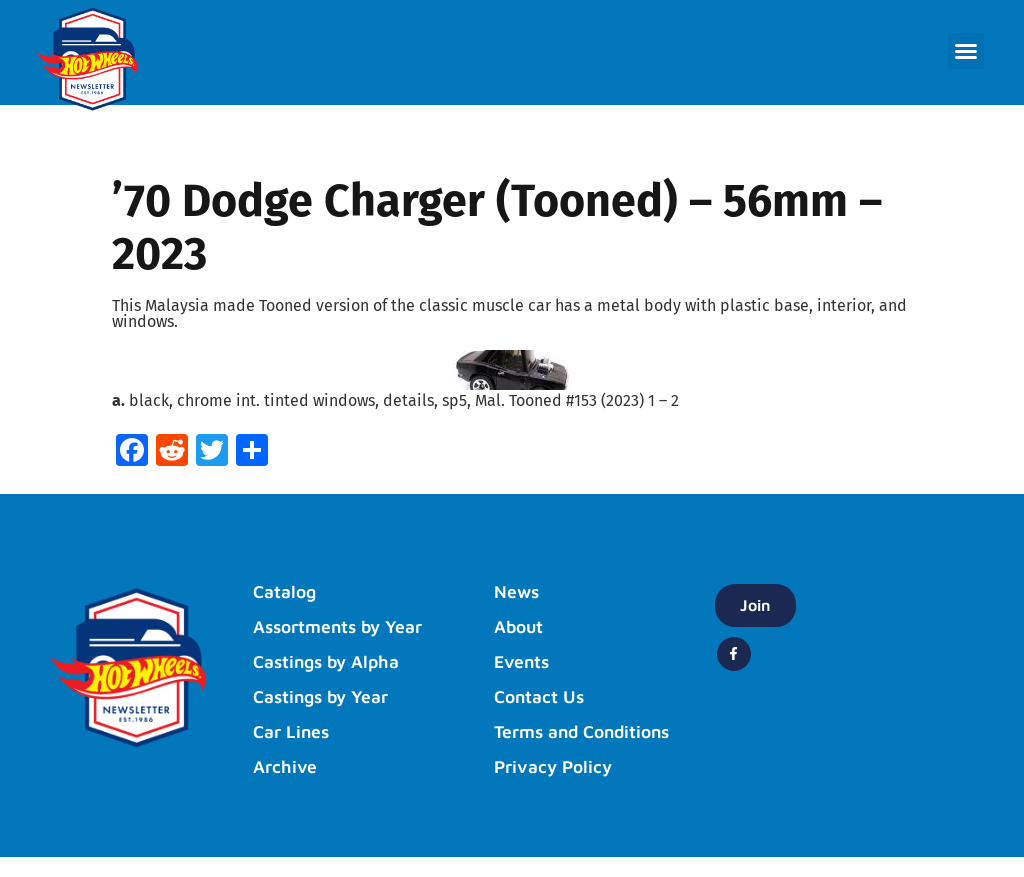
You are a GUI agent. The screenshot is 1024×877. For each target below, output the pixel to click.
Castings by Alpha (332, 662)
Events (524, 662)
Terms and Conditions (541, 742)
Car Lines (294, 732)
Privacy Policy (557, 787)
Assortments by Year (346, 627)
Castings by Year (327, 697)
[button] (966, 51)
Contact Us (543, 697)
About (521, 627)
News (519, 592)
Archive (287, 767)
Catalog (287, 592)
